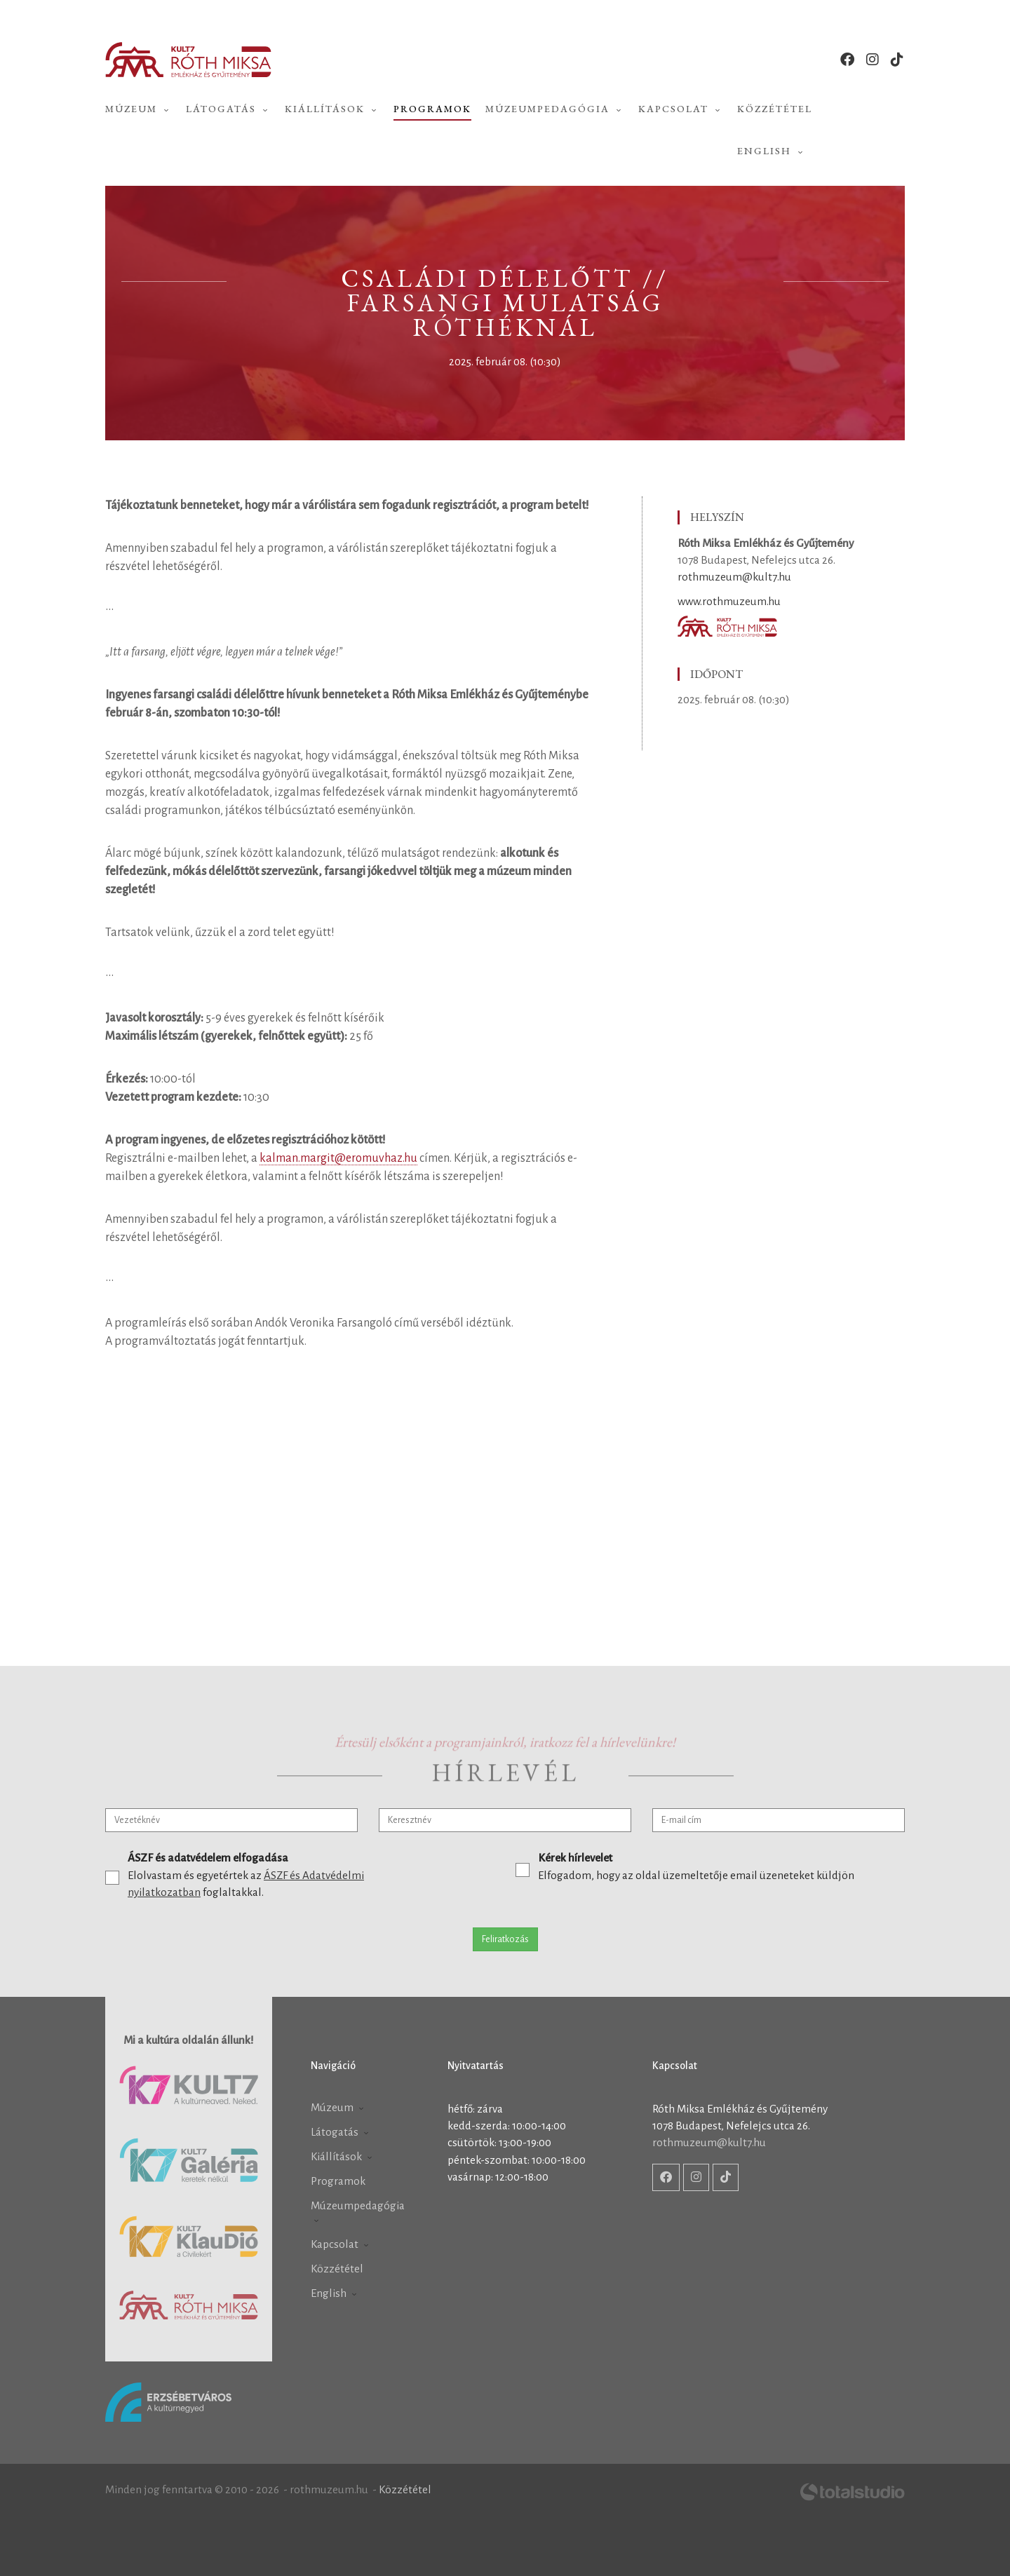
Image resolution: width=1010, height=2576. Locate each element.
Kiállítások (332, 109)
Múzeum (138, 109)
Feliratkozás (505, 1939)
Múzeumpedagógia (554, 109)
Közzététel (774, 108)
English (771, 151)
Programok (432, 108)
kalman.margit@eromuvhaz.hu (338, 1158)
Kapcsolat (680, 109)
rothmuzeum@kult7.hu (734, 577)
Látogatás (228, 109)
